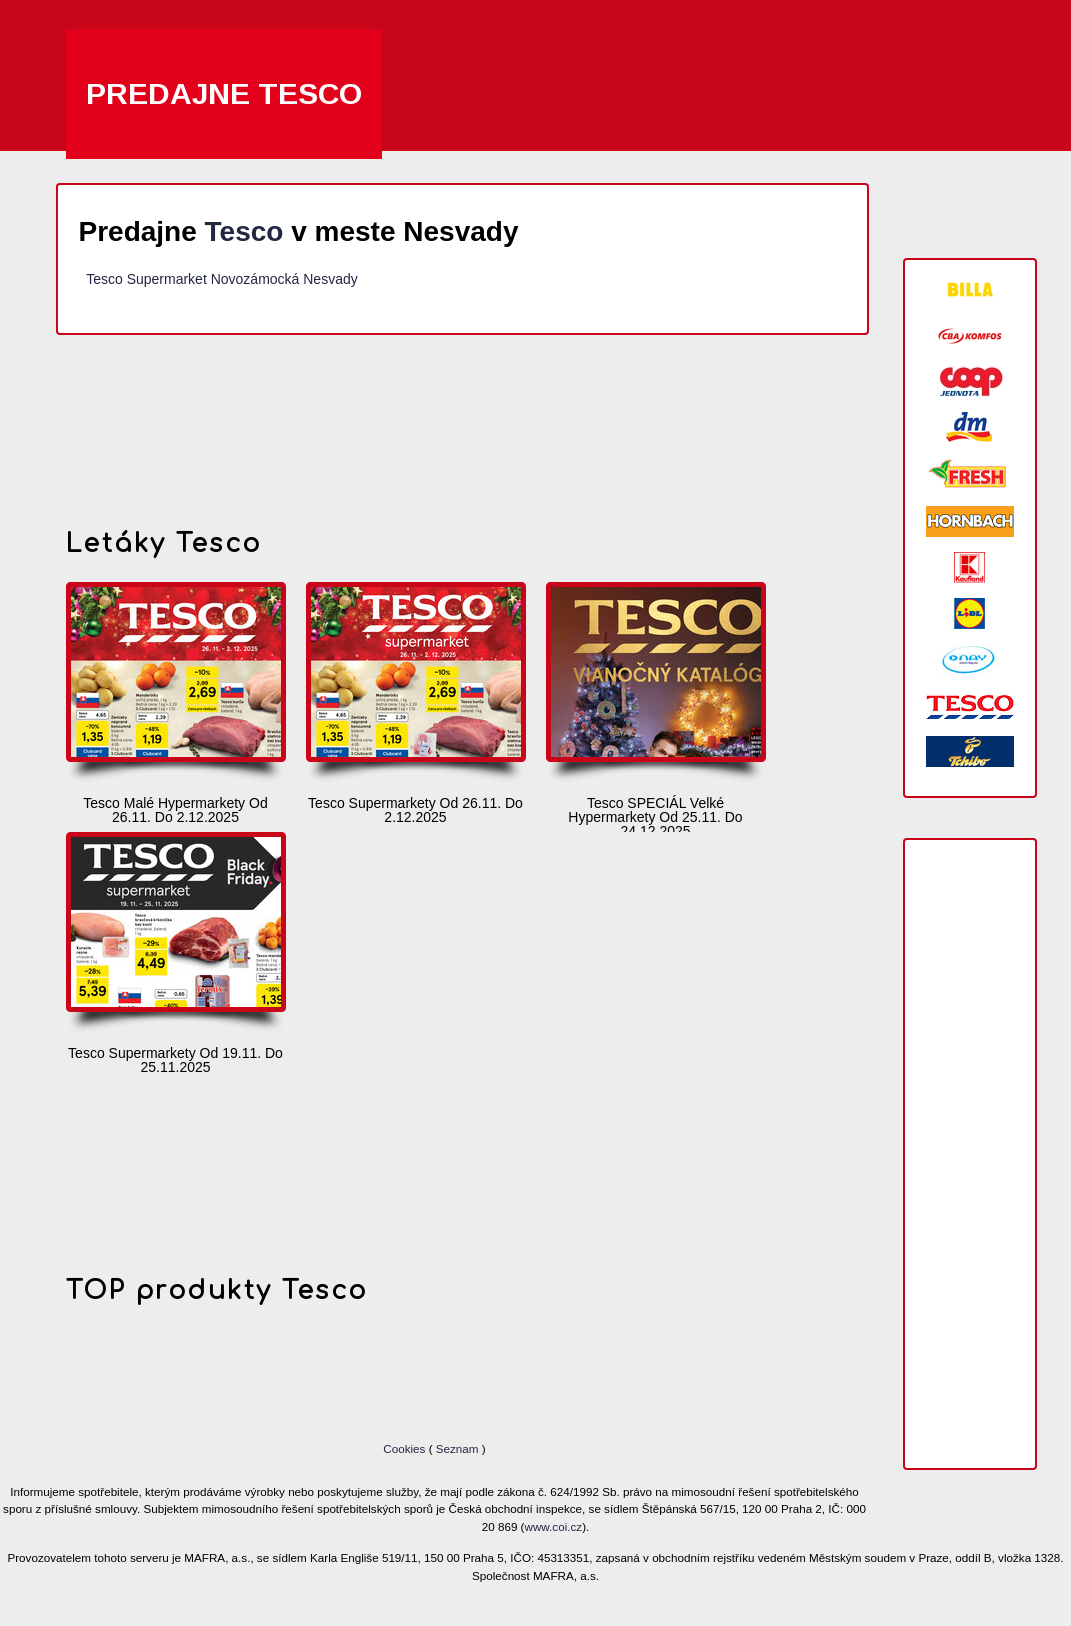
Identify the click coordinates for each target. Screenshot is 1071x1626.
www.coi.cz (554, 1526)
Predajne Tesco (224, 93)
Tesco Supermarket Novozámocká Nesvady (222, 279)
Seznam (457, 1448)
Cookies (405, 1448)
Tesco (244, 231)
